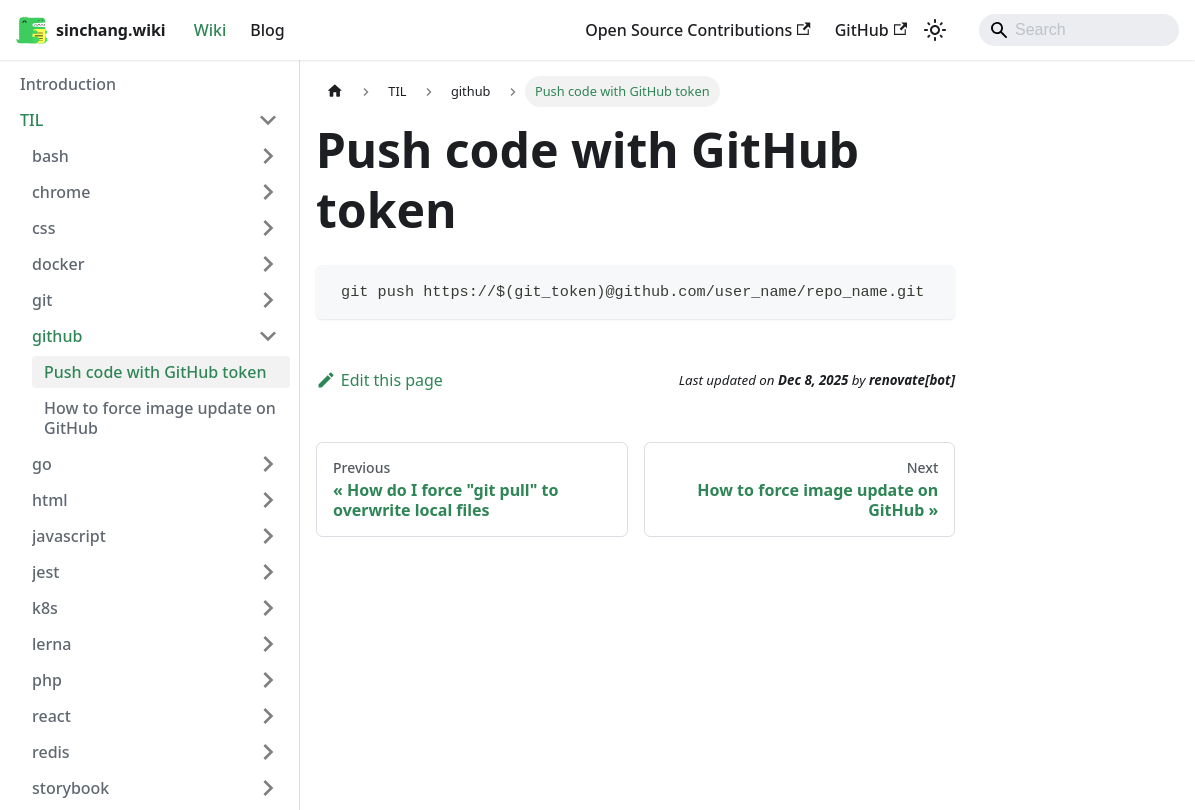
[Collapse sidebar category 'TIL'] (268, 120)
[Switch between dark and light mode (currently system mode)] (935, 30)
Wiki (210, 30)
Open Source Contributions (698, 30)
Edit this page (379, 380)
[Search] (1079, 30)
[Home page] (335, 91)
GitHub (871, 30)
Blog (267, 30)
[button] (155, 156)
